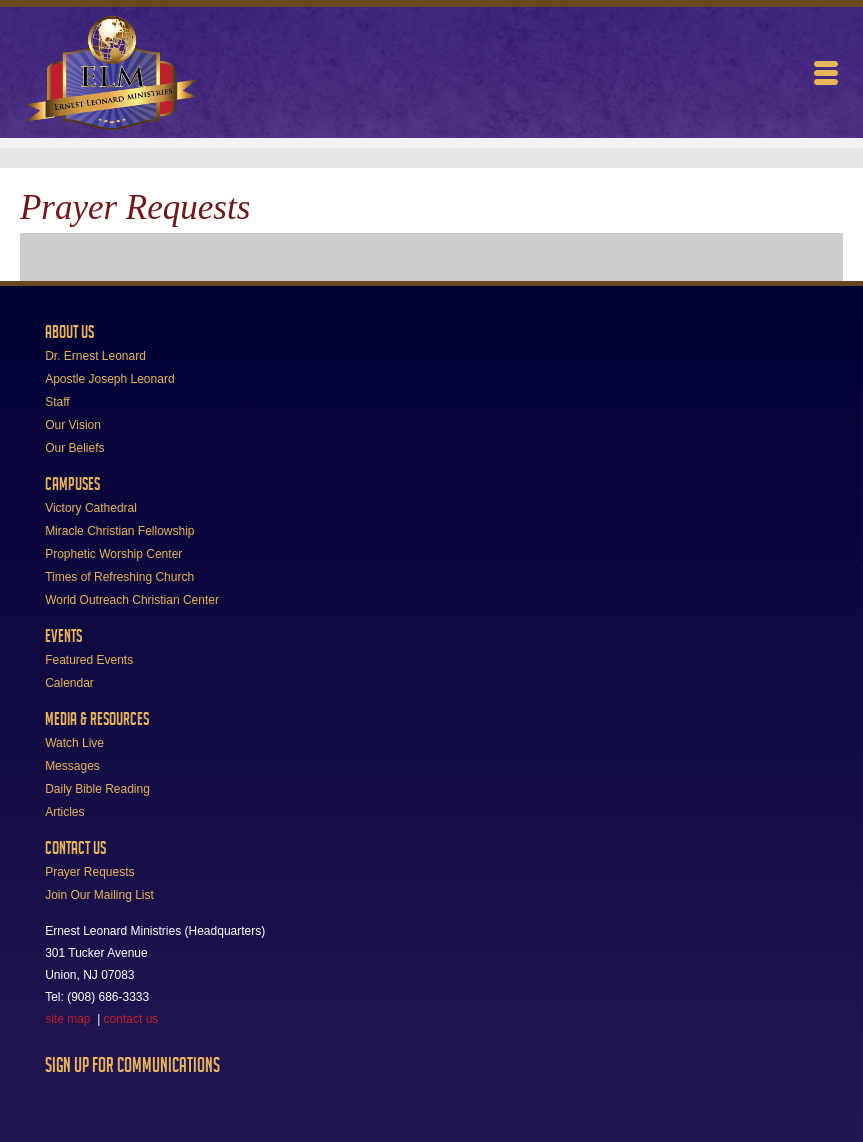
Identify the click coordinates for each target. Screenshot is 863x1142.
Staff (57, 402)
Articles (64, 812)
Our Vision (73, 425)
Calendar (69, 683)
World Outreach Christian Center (132, 600)
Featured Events (89, 660)
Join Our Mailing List (99, 895)
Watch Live (74, 743)
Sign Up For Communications (132, 1065)
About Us (69, 332)
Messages (72, 766)
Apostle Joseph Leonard (109, 379)
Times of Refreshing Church (119, 577)
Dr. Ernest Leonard (95, 356)
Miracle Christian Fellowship (119, 531)
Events (63, 636)
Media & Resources (97, 719)
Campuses (72, 484)
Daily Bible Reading (97, 789)
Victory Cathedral (91, 508)
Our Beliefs (74, 448)
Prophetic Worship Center (113, 554)
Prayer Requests (89, 872)
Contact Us (75, 848)
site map (67, 1019)
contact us (131, 1019)
